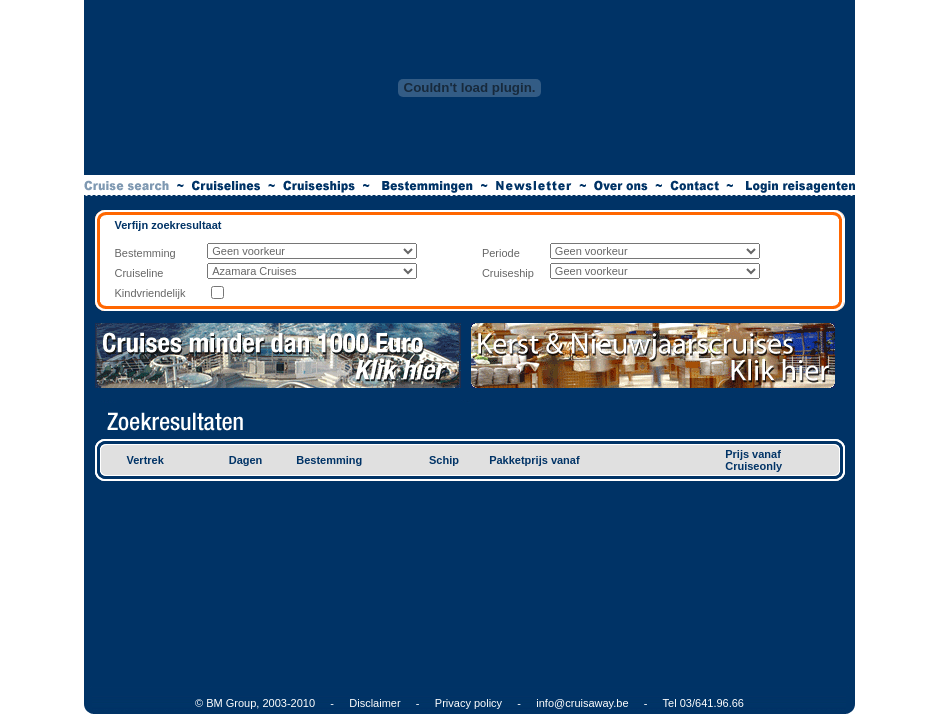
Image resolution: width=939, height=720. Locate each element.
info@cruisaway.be (582, 703)
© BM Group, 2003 (241, 703)
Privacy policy (468, 703)
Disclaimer (374, 703)
